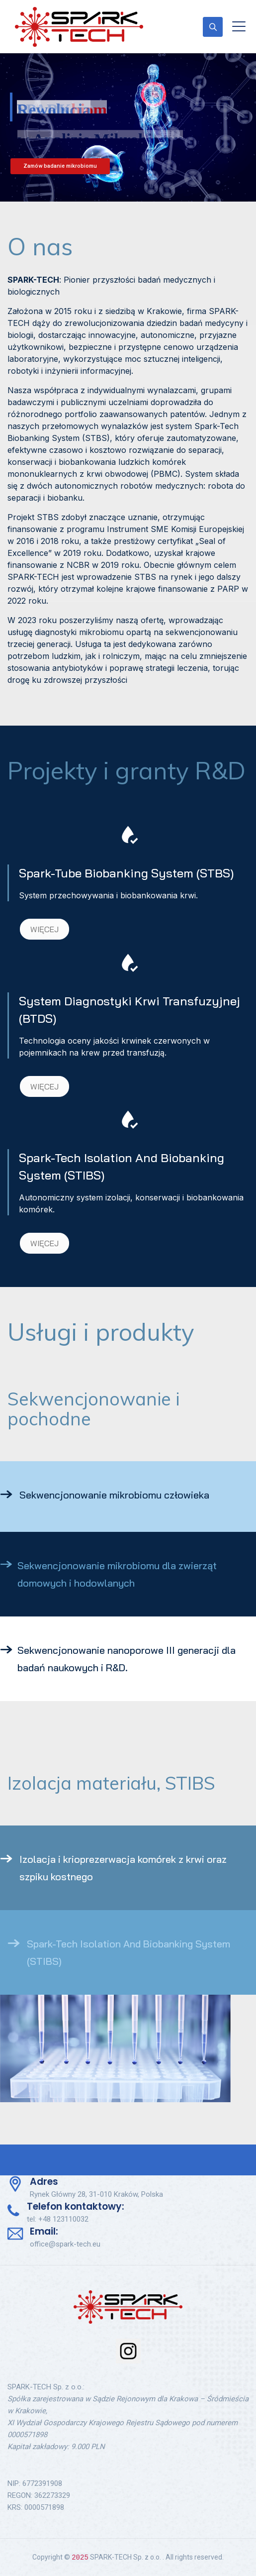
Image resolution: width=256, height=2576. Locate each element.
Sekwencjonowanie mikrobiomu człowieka (114, 1495)
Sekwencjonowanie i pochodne (93, 1409)
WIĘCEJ (44, 929)
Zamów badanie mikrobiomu (60, 166)
